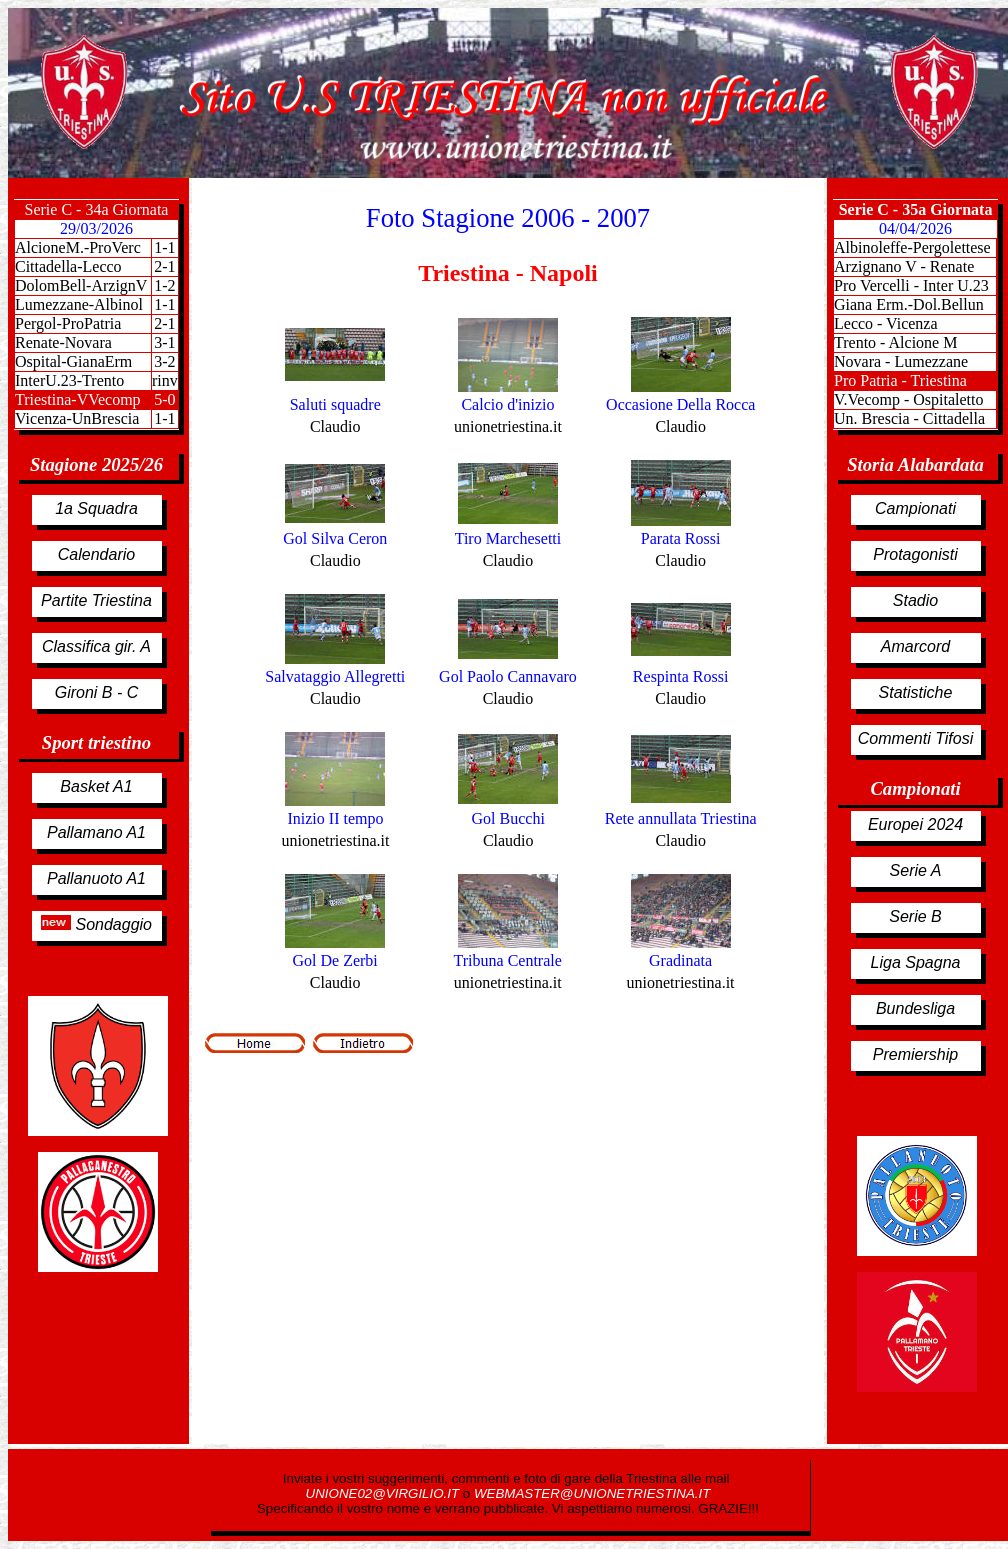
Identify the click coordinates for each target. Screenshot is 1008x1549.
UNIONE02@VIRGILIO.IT (384, 1493)
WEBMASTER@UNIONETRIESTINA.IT (592, 1493)
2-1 (164, 323)
